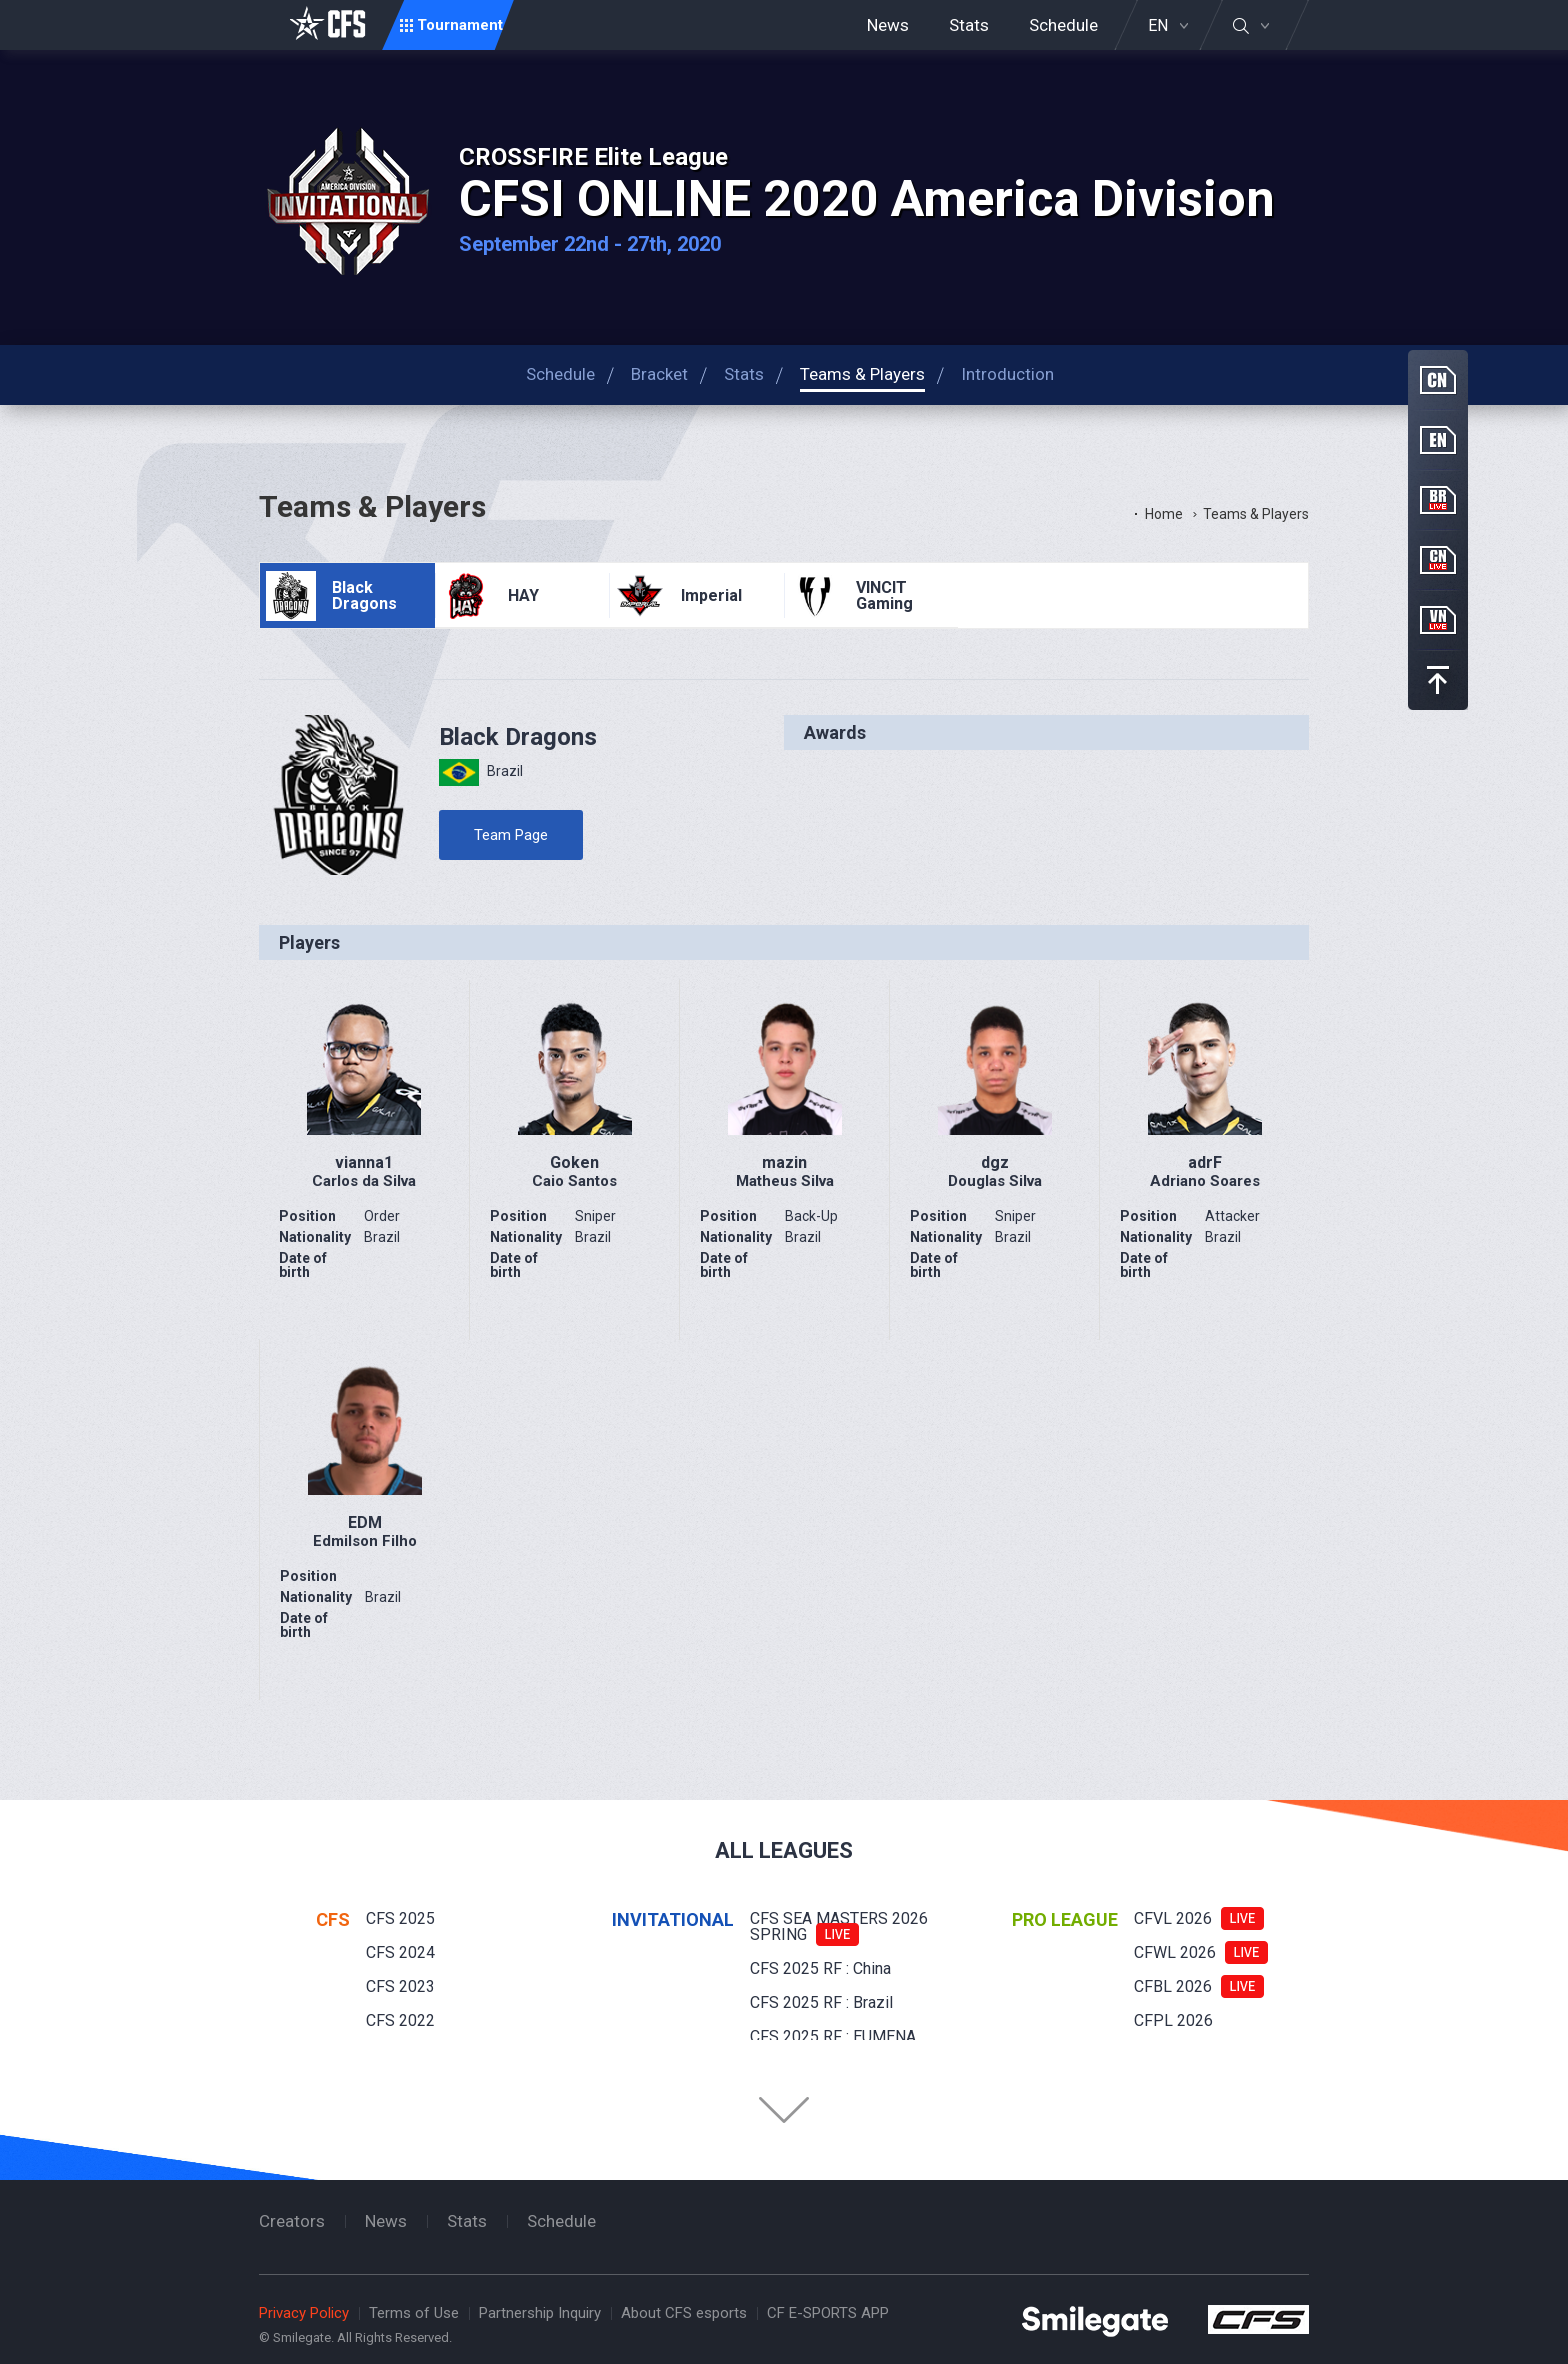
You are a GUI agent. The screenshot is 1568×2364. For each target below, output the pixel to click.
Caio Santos (574, 1181)
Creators (292, 2221)
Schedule (1063, 25)
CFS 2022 (400, 2020)
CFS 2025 (400, 1918)
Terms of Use (414, 2313)
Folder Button (784, 2110)
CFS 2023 (400, 1986)
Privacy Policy (304, 2313)
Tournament (460, 25)
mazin (784, 1162)
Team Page (511, 835)
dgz (995, 1162)
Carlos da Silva (364, 1181)
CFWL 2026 (1175, 1952)
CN (1438, 380)
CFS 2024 (400, 1952)
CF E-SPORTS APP (828, 2313)
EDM (365, 1522)
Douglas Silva (995, 1181)
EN (1158, 26)
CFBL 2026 (1173, 1986)
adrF (1205, 1162)
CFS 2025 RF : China (820, 1968)
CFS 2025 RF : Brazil (821, 2002)
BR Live (1438, 500)
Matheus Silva (785, 1181)
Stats (969, 25)
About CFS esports (684, 2313)
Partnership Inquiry (540, 2313)
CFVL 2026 (1173, 1918)
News (888, 25)
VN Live (1438, 620)
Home (1164, 514)
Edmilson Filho (365, 1541)
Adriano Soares (1205, 1181)
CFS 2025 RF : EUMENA (833, 2036)
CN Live (1438, 560)
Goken (574, 1162)
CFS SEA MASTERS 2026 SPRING (839, 1926)
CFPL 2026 (1173, 2020)
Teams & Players (1256, 514)
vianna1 (364, 1162)
